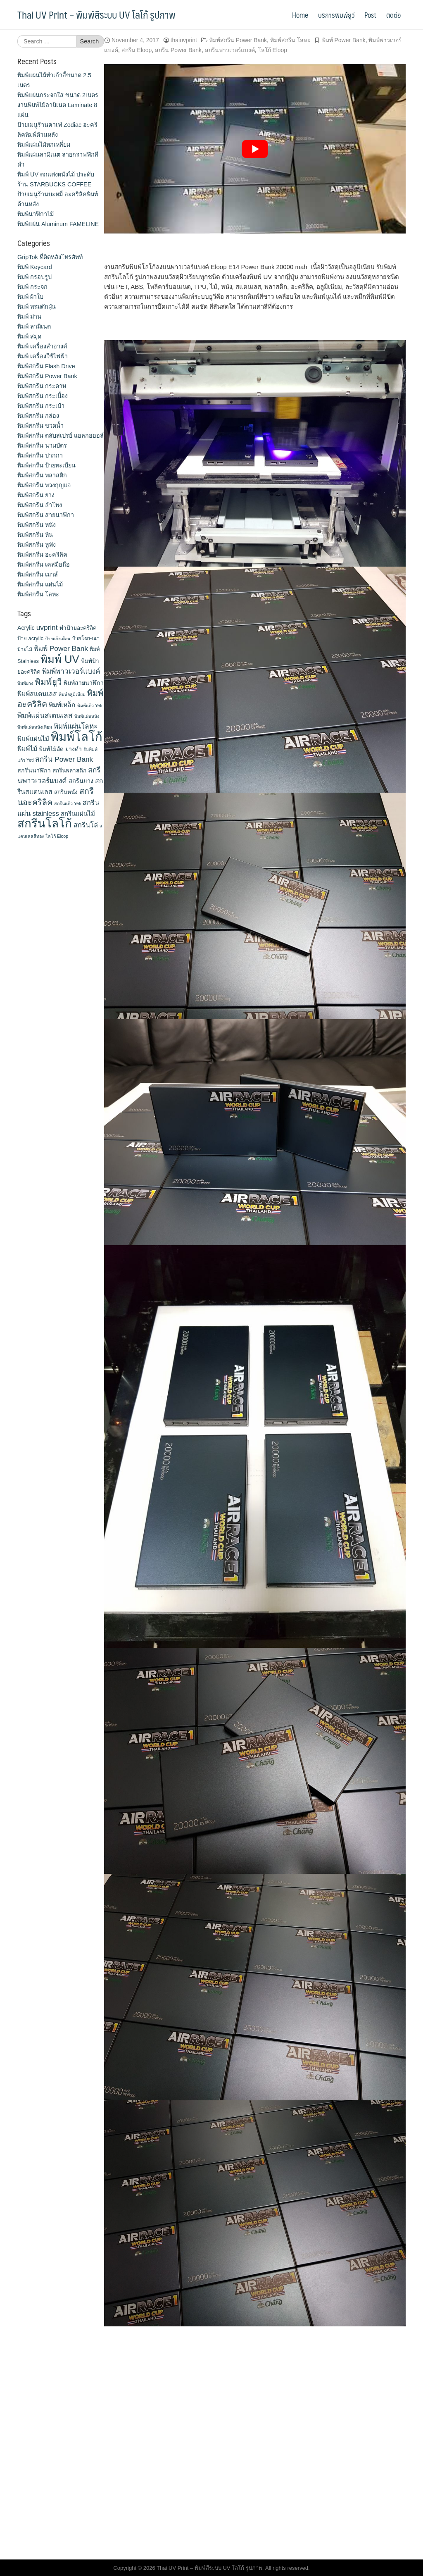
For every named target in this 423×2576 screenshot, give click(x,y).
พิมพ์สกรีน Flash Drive (46, 366)
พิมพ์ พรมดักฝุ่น (36, 306)
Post (370, 15)
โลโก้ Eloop (273, 50)
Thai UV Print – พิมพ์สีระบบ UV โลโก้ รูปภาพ (96, 14)
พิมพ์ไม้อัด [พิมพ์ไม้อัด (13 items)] (51, 749)
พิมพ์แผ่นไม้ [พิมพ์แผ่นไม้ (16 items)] (33, 738)
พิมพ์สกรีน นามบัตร (42, 445)
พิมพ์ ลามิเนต (34, 326)
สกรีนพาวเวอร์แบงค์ (230, 50)
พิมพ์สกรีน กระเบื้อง (42, 396)
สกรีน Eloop (136, 50)
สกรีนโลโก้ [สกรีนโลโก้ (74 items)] (44, 823)
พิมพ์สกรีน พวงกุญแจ (44, 485)
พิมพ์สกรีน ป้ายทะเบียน (46, 465)
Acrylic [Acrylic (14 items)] (26, 627)
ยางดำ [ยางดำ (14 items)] (73, 749)
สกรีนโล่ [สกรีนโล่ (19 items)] (86, 825)
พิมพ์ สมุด (29, 336)
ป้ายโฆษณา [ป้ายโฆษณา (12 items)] (86, 638)
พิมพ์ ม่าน (29, 316)
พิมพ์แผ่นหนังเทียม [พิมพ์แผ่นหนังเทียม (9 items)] (34, 726)
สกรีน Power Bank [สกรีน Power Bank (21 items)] (64, 759)
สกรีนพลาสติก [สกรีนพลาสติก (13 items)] (69, 770)
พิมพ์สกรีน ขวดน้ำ (40, 425)
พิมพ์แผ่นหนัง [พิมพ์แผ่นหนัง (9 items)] (86, 716)
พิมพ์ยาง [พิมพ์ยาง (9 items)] (25, 683)
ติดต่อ (393, 15)
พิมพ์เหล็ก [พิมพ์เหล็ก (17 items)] (62, 704)
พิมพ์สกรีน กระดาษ (41, 386)
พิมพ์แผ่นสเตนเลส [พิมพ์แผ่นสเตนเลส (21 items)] (45, 715)
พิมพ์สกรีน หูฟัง (36, 544)
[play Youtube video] (255, 149)
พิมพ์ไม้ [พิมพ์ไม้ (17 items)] (27, 748)
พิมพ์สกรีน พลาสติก (42, 475)
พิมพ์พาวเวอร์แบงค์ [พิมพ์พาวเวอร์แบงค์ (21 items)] (71, 671)
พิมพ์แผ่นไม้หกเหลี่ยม (43, 144)
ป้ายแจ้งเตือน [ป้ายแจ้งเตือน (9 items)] (57, 638)
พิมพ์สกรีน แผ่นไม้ (40, 584)
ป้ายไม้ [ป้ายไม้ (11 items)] (24, 649)
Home (300, 15)
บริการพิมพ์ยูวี (336, 15)
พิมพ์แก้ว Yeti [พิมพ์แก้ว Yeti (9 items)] (89, 705)
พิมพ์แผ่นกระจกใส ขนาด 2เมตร (57, 95)
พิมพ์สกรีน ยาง (36, 495)
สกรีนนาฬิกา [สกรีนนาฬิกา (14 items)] (34, 770)
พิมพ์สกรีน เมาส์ (37, 574)
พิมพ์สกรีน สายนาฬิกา (45, 515)
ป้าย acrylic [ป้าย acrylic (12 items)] (30, 638)
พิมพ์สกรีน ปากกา (40, 455)
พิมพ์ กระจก (32, 287)
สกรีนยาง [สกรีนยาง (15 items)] (81, 781)
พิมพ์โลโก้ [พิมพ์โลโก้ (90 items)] (76, 736)
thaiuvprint (184, 40)
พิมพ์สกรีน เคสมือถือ (43, 564)
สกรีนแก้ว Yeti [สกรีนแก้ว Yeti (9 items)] (67, 803)
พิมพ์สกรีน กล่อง (38, 415)
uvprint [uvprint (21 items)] (47, 627)
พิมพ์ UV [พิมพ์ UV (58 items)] (59, 659)
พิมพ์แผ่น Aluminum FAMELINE (58, 224)
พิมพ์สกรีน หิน (35, 534)
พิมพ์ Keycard (34, 267)
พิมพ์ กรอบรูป (34, 277)
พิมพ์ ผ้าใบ (30, 296)
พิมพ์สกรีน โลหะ (290, 40)
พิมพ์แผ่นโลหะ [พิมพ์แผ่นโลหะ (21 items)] (75, 726)
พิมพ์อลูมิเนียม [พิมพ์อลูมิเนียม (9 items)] (72, 694)
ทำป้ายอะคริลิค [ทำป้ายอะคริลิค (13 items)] (78, 628)
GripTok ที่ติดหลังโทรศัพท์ (50, 257)
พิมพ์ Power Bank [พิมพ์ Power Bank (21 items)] (61, 648)
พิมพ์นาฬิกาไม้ (35, 214)
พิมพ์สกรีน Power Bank (238, 40)
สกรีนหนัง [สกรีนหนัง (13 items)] (66, 792)
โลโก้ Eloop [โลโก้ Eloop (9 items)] (56, 836)
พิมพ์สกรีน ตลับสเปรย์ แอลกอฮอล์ (60, 435)
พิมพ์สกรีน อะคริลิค (42, 554)
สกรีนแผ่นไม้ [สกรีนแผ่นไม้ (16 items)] (78, 813)
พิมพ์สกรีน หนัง (36, 525)
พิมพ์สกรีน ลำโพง (39, 505)
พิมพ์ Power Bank (344, 40)
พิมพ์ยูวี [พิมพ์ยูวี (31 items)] (48, 681)
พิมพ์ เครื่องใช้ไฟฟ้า (42, 356)
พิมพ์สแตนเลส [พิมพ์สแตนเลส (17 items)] (37, 693)
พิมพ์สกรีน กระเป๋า (40, 406)
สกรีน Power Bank (178, 50)
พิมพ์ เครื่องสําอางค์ (42, 346)
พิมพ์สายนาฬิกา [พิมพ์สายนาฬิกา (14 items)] (84, 682)
